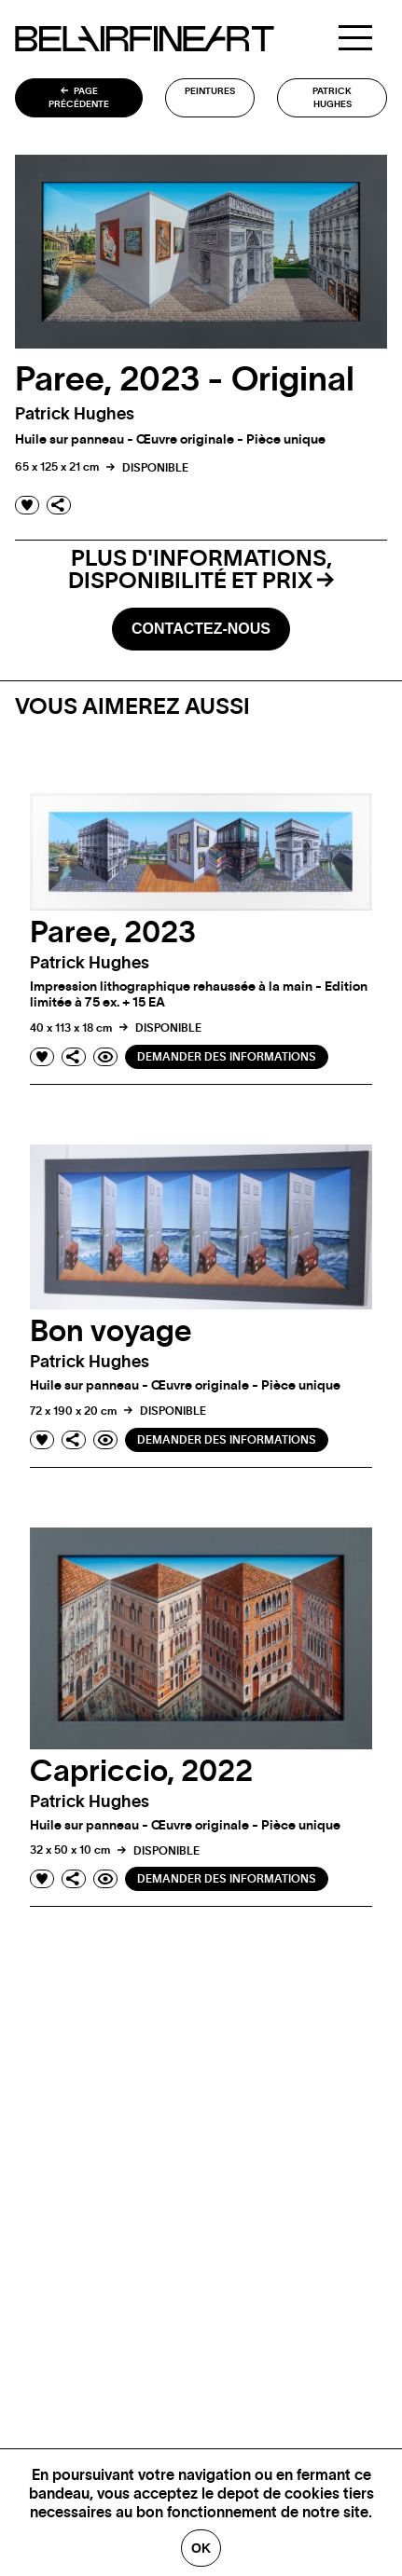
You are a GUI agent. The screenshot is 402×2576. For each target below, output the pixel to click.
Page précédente (79, 98)
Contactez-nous (201, 629)
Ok (201, 2548)
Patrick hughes (332, 98)
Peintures (210, 91)
